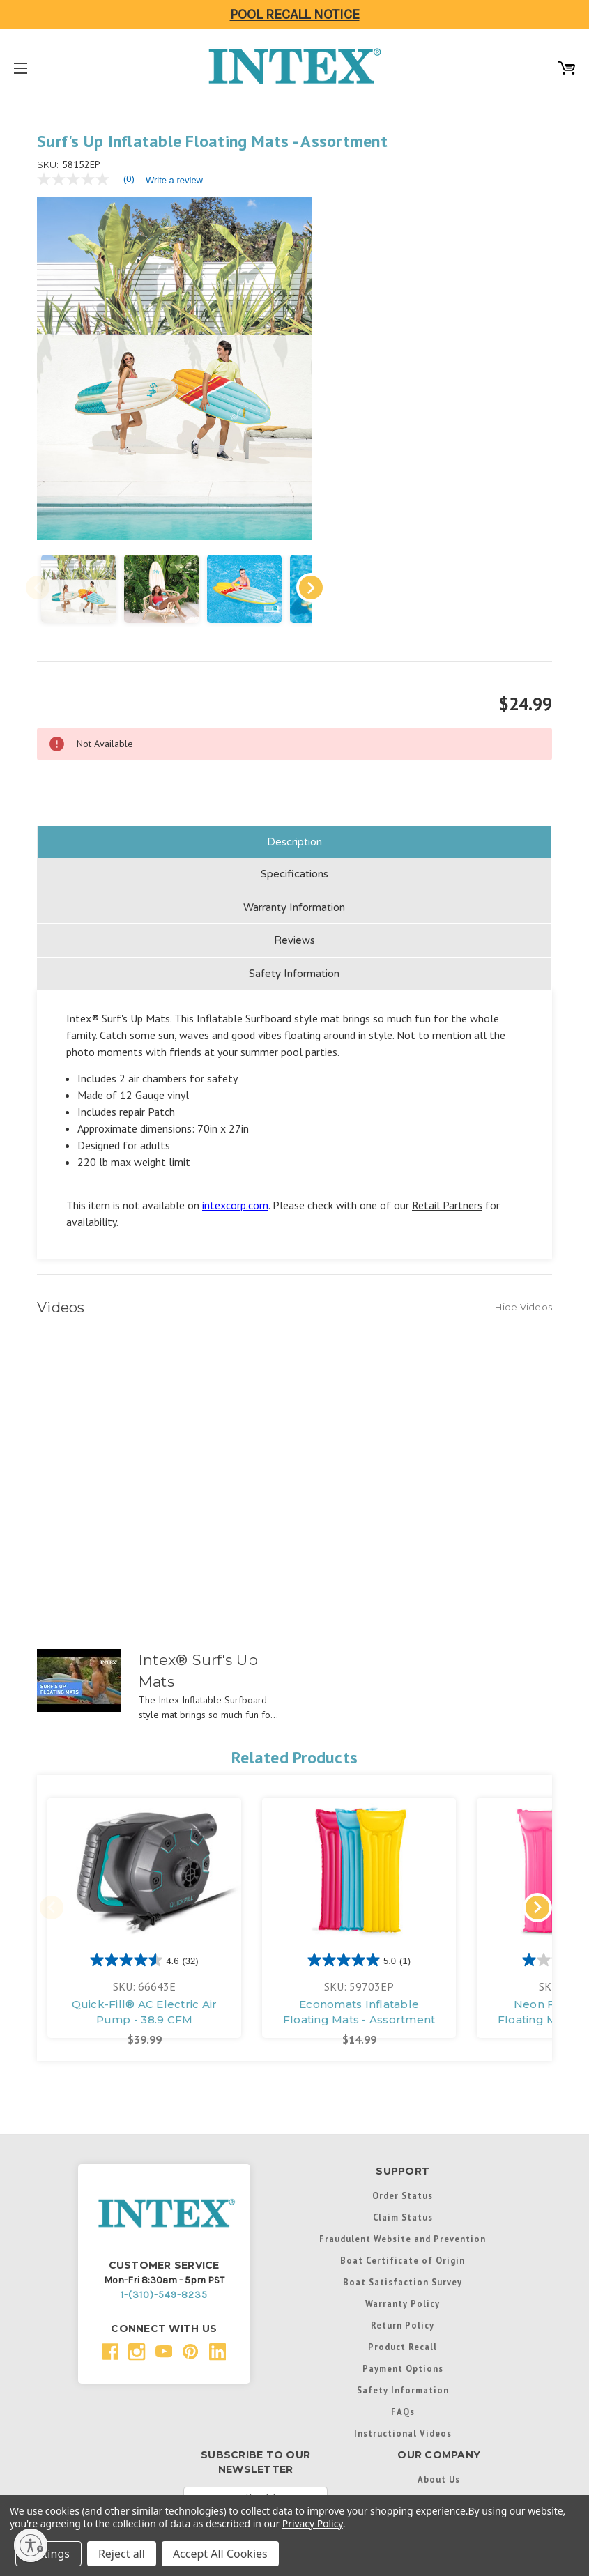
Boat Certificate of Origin (402, 2226)
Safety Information (294, 940)
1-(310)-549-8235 (164, 2261)
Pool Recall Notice (295, 14)
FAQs (403, 2378)
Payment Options (402, 2334)
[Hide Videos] (523, 1273)
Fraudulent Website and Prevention (402, 2205)
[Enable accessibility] (30, 2545)
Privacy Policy (312, 2523)
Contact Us (439, 2467)
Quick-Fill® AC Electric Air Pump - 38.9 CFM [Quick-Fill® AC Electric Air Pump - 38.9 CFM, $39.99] (144, 1978)
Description (294, 808)
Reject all (121, 2553)
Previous (37, 554)
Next (284, 554)
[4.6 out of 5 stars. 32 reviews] (144, 1926)
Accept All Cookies (220, 2553)
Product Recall (402, 2313)
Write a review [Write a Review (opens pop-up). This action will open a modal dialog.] (174, 180)
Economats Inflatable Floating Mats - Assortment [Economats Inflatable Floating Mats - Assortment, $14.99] (359, 1978)
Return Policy (402, 2291)
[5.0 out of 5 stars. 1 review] (359, 1926)
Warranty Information (294, 874)
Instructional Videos (403, 2399)
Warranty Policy (402, 2270)
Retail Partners (447, 1172)
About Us (439, 2445)
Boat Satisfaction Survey (402, 2248)
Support (439, 2488)
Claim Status (403, 2183)
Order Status (402, 2162)
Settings (48, 2553)
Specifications (294, 840)
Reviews (294, 906)
